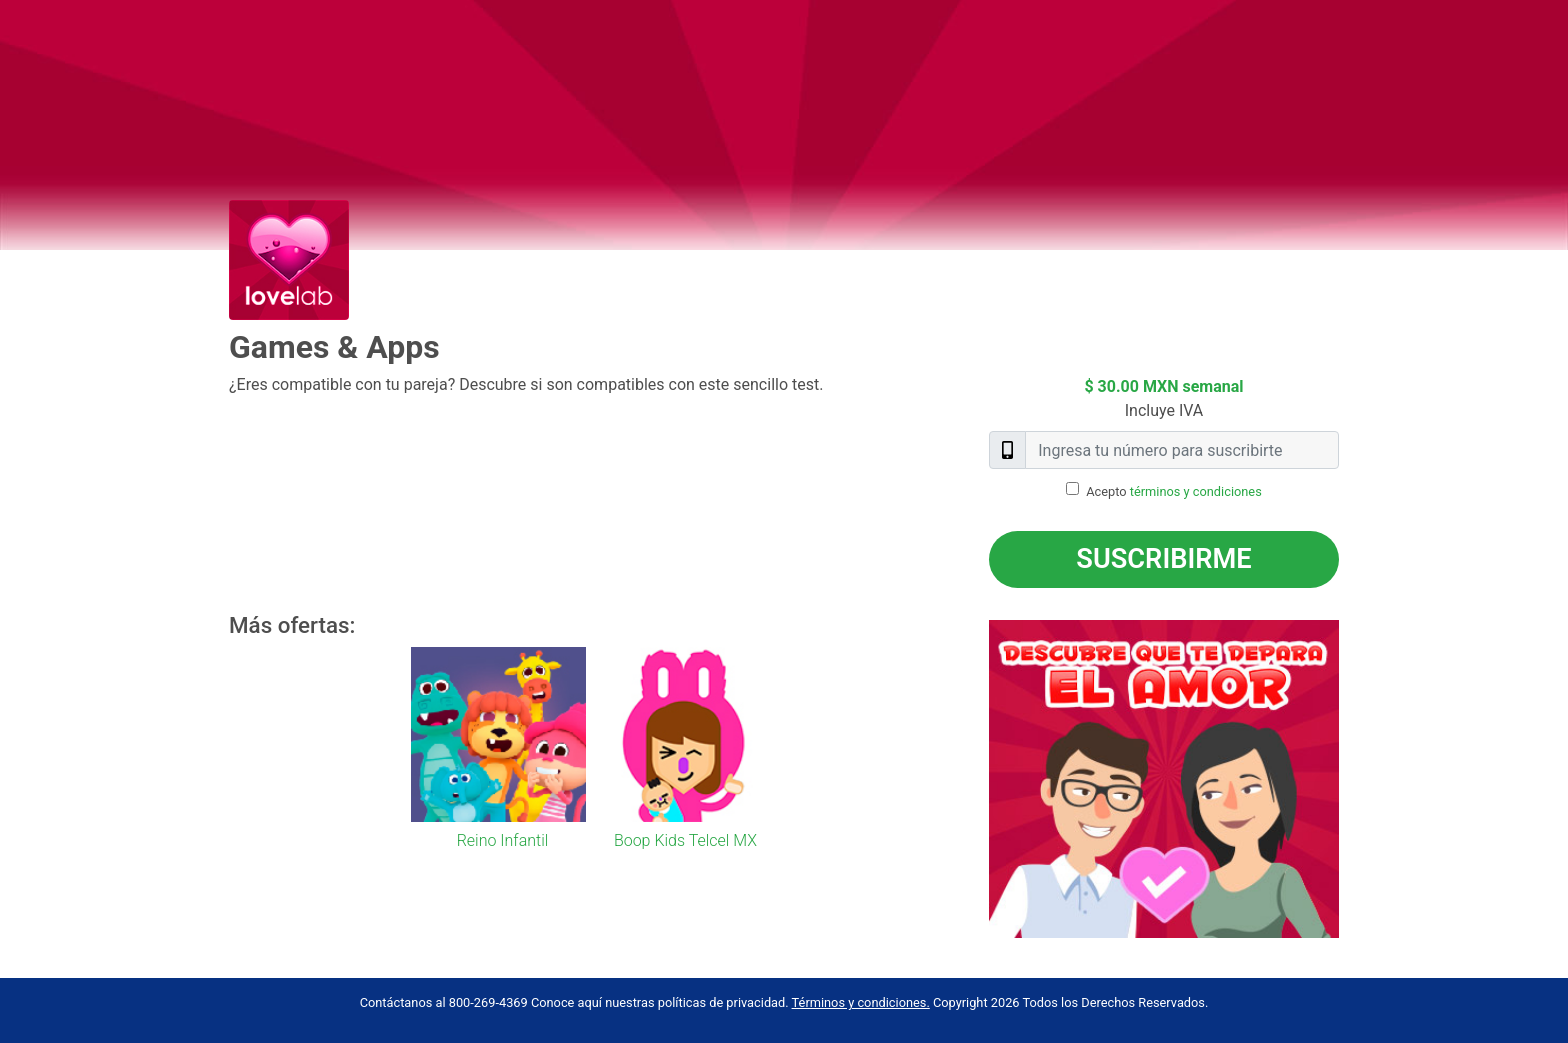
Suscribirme (1163, 559)
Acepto (1174, 491)
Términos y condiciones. (861, 1002)
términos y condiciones (1196, 491)
